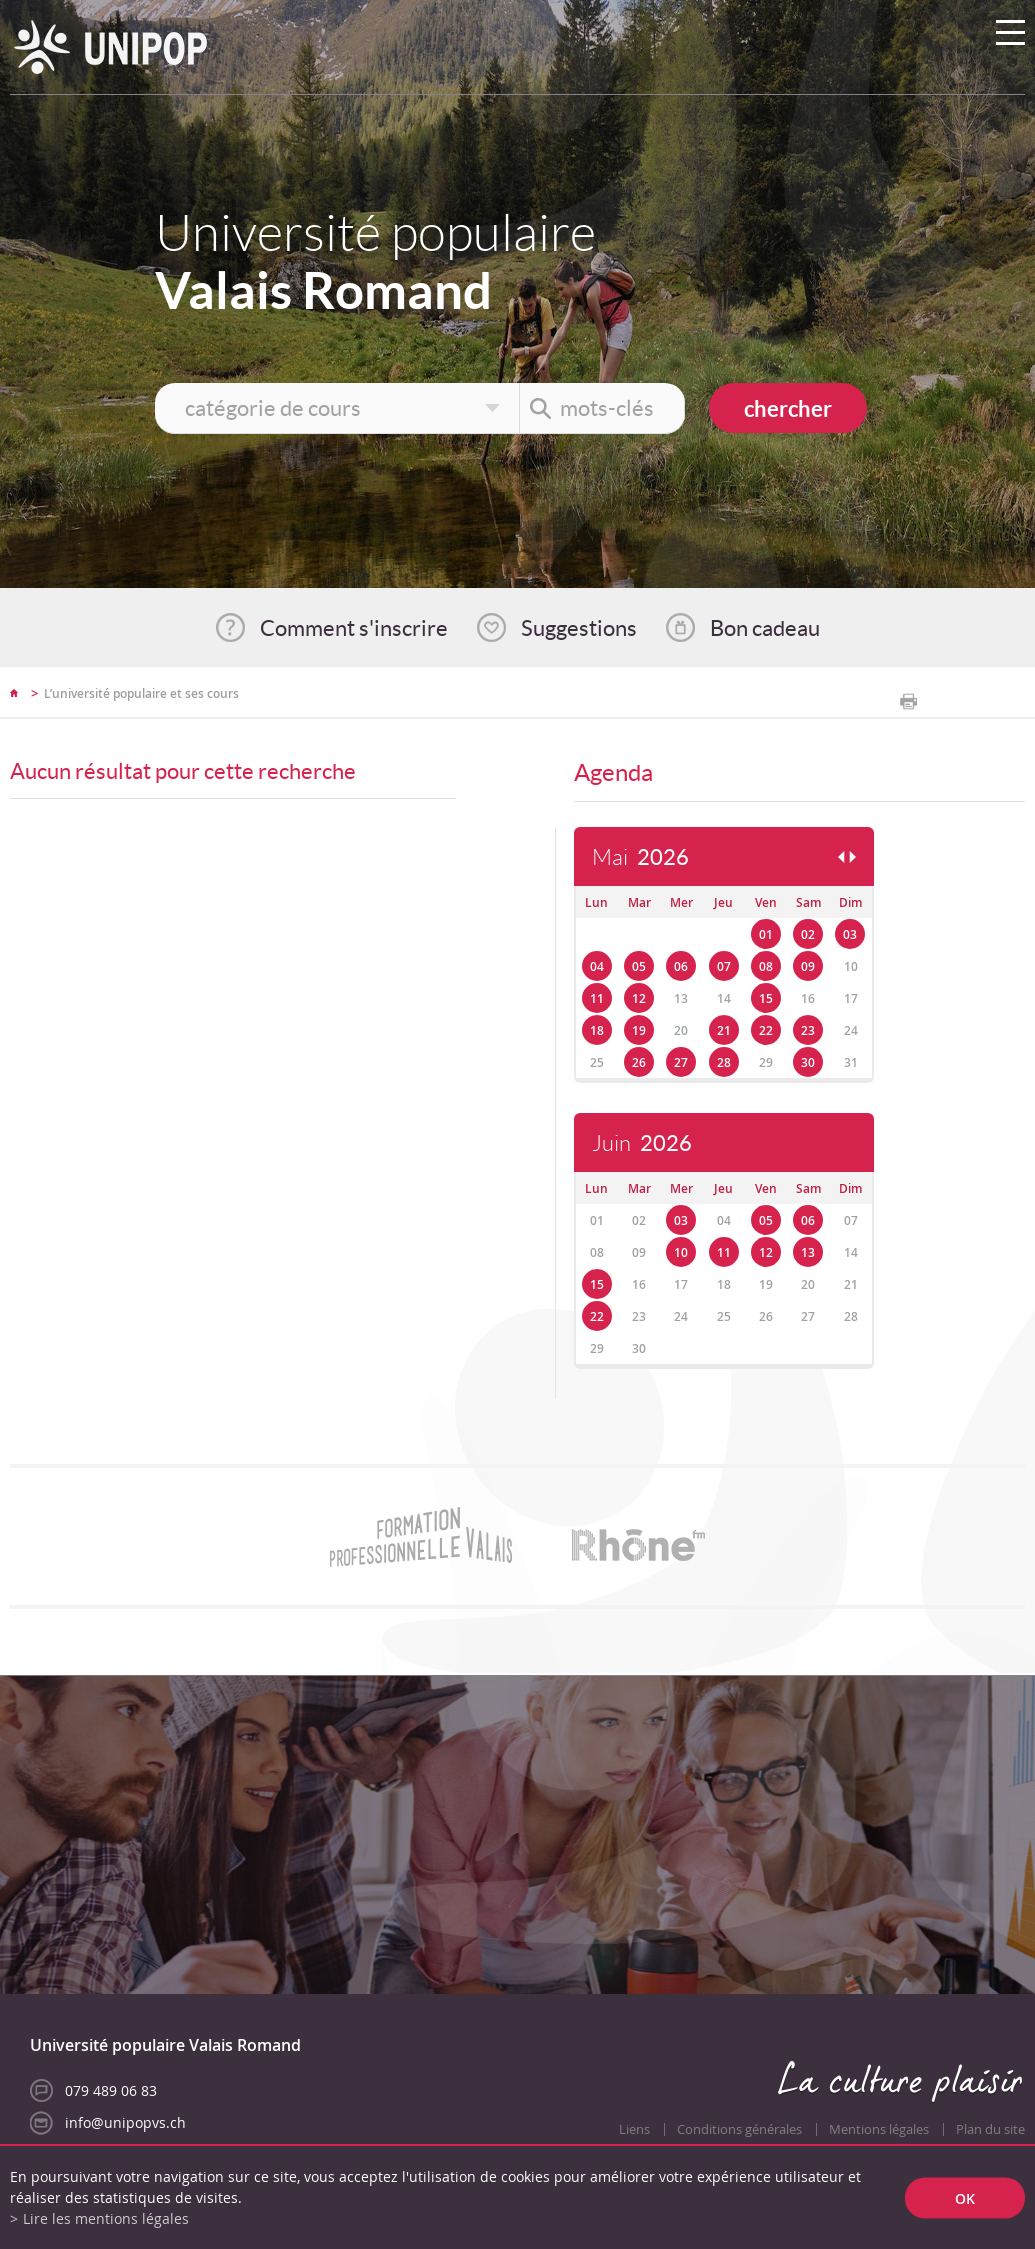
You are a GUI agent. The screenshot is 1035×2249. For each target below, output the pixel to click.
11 (597, 998)
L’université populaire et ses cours (141, 693)
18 (597, 1030)
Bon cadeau (765, 628)
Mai (640, 857)
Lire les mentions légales (106, 2218)
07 (724, 966)
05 (639, 966)
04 (597, 966)
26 (639, 1062)
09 (808, 966)
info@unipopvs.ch (125, 2122)
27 (681, 1062)
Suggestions (579, 628)
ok (965, 2197)
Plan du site (990, 2129)
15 (766, 998)
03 (850, 934)
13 (808, 1252)
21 (724, 1030)
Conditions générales (739, 2129)
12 (639, 998)
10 (681, 1252)
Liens (634, 2129)
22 (766, 1030)
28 (724, 1062)
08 (766, 966)
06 (681, 966)
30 (808, 1062)
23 (808, 1030)
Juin (642, 1143)
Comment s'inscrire (354, 628)
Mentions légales (879, 2129)
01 (766, 934)
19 (639, 1030)
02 (808, 934)
